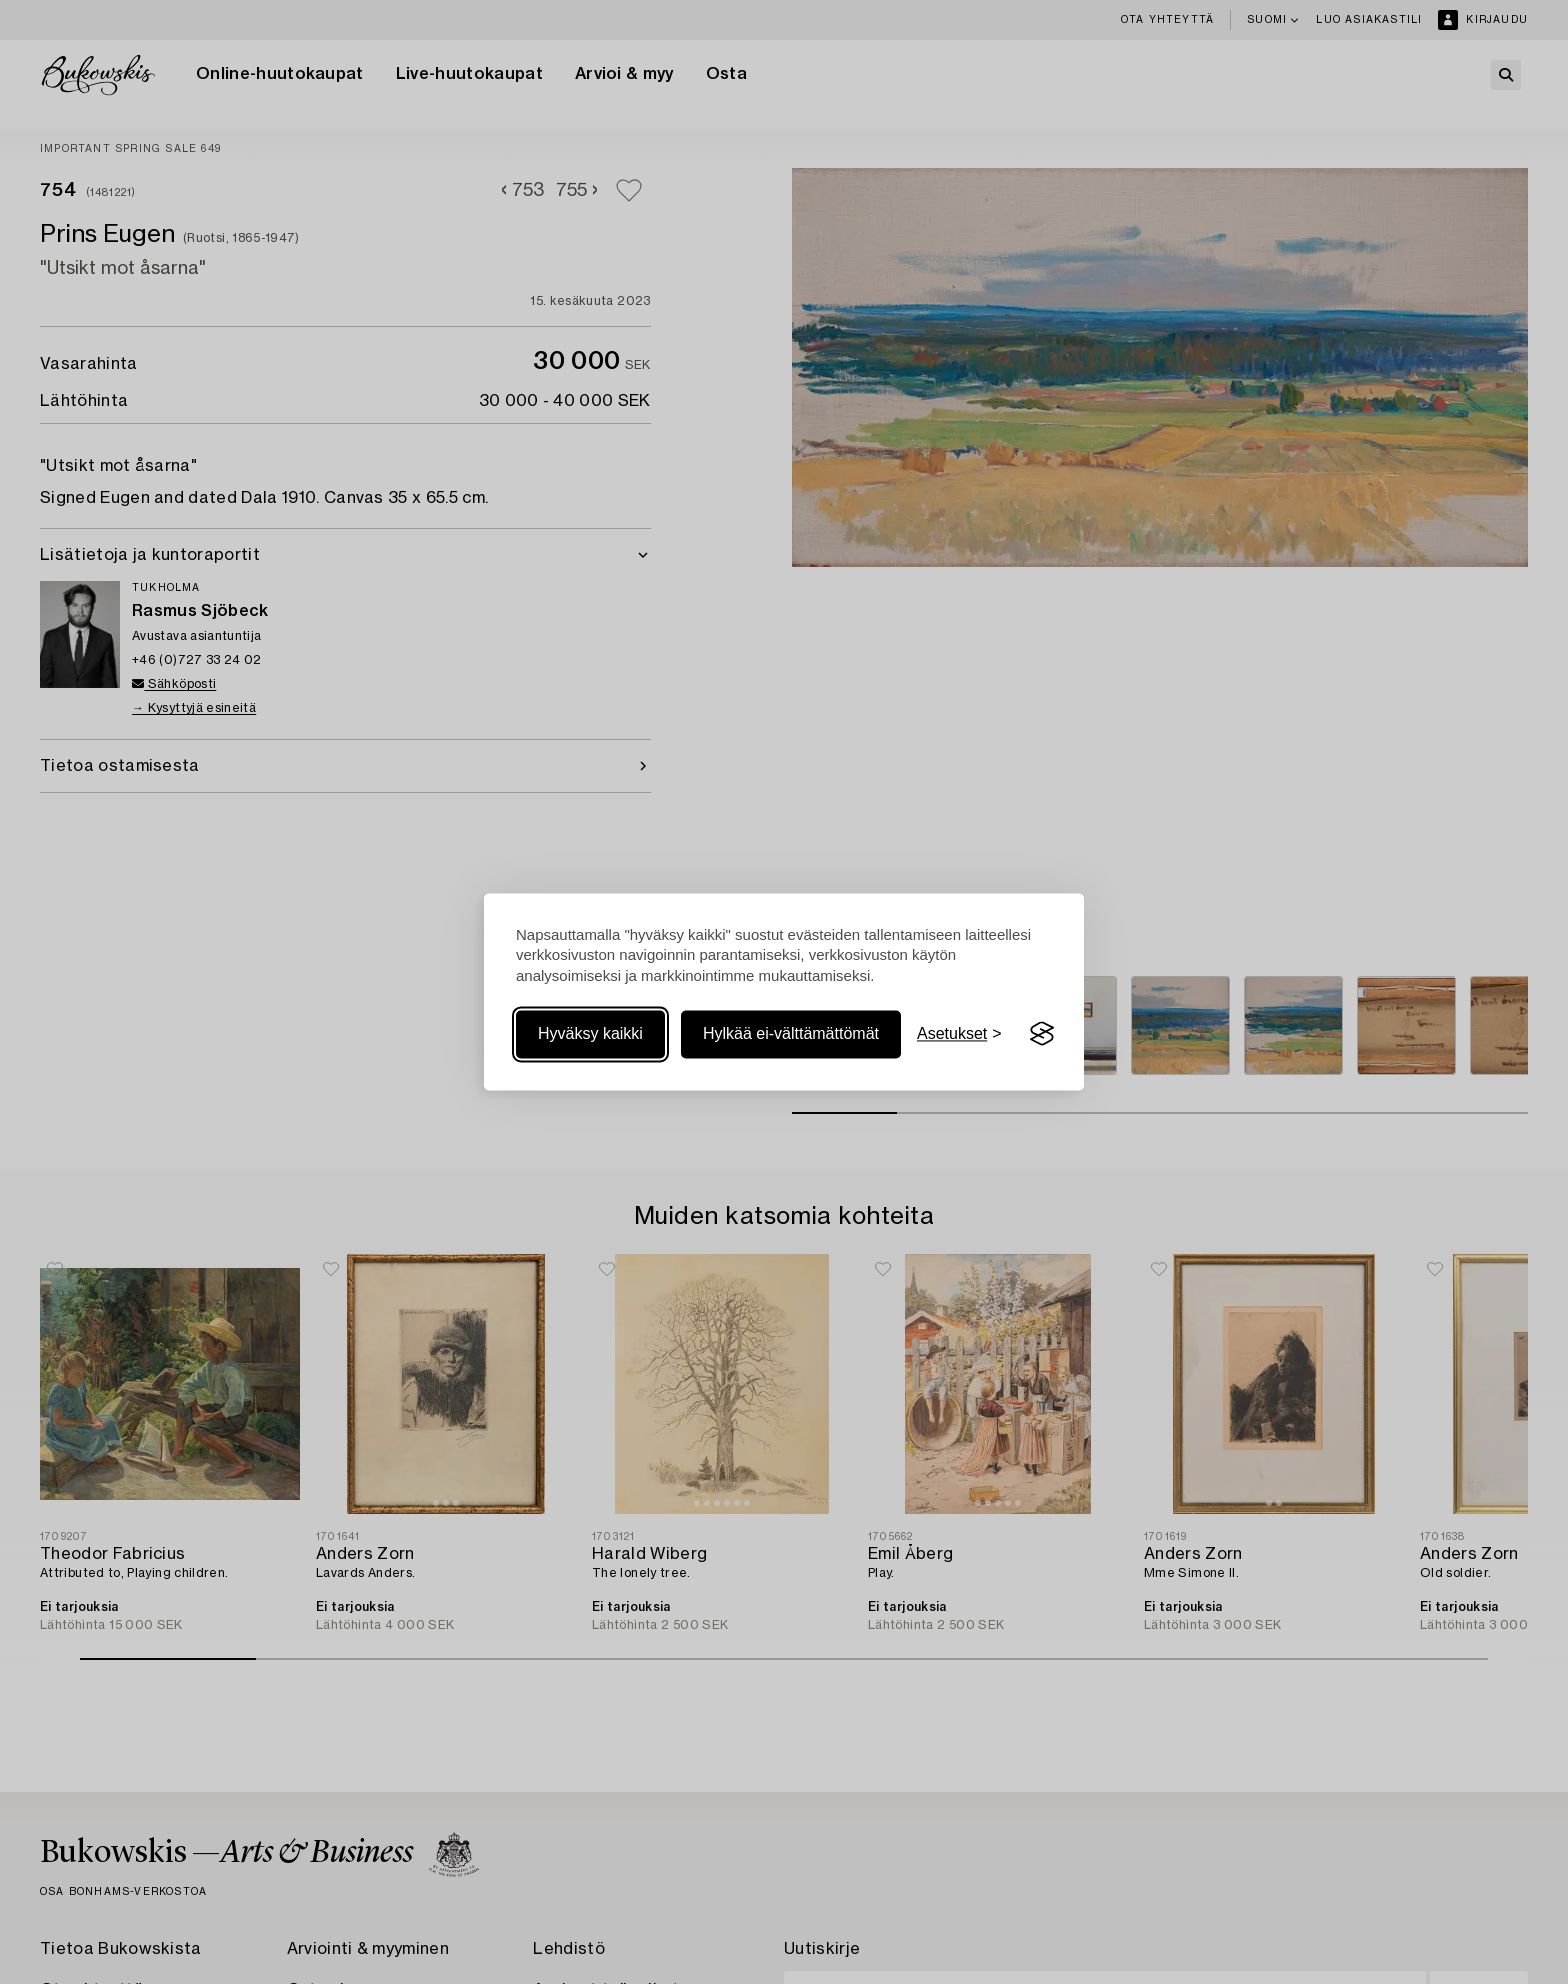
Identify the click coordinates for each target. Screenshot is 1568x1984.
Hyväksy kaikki (590, 1033)
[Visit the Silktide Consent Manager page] (1042, 1034)
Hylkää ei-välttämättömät (791, 1033)
